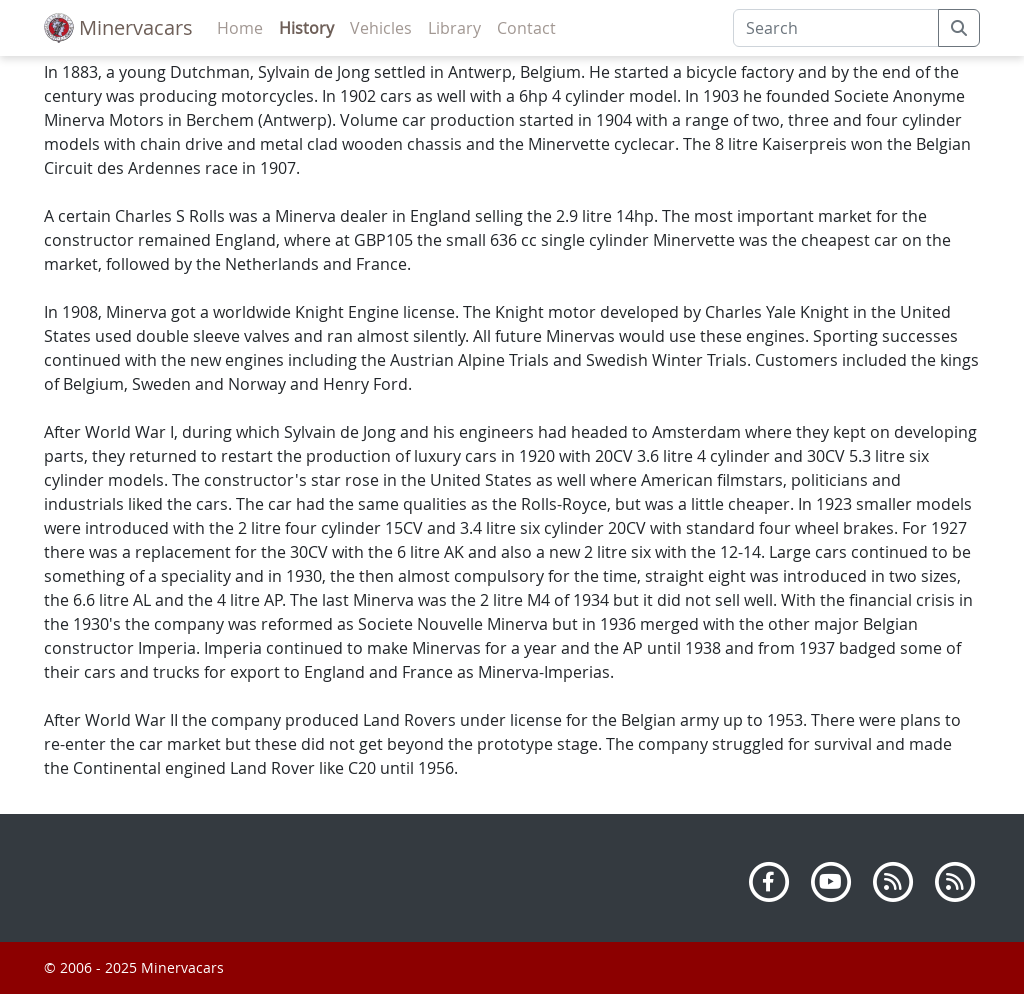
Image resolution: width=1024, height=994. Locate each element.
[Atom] (955, 880)
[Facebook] (769, 880)
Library (454, 28)
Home (240, 28)
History (306, 28)
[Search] (836, 28)
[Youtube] (831, 880)
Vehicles (381, 28)
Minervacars (118, 28)
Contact (526, 28)
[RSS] (893, 880)
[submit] (959, 28)
